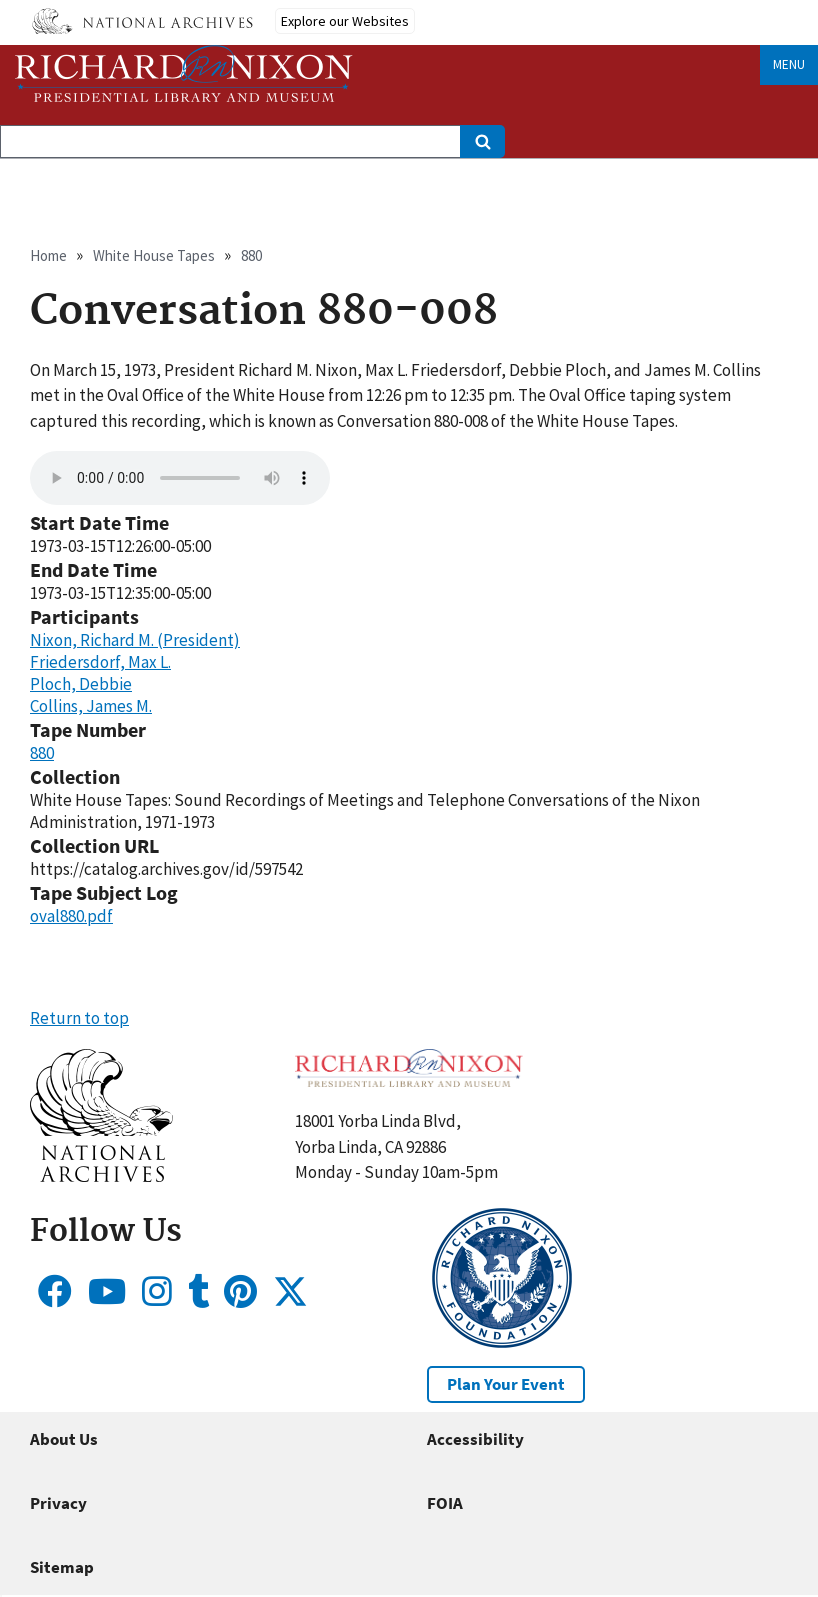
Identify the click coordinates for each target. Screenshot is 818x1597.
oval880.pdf (71, 916)
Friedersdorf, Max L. (100, 662)
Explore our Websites (345, 21)
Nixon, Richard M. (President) (135, 640)
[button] (101, 1176)
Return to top (79, 1018)
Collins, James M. (91, 706)
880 (251, 255)
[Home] (184, 73)
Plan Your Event (506, 1384)
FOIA (445, 1503)
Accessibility (475, 1439)
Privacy (58, 1503)
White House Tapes (154, 255)
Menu (789, 64)
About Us (64, 1439)
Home (48, 255)
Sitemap (62, 1567)
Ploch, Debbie (81, 684)
